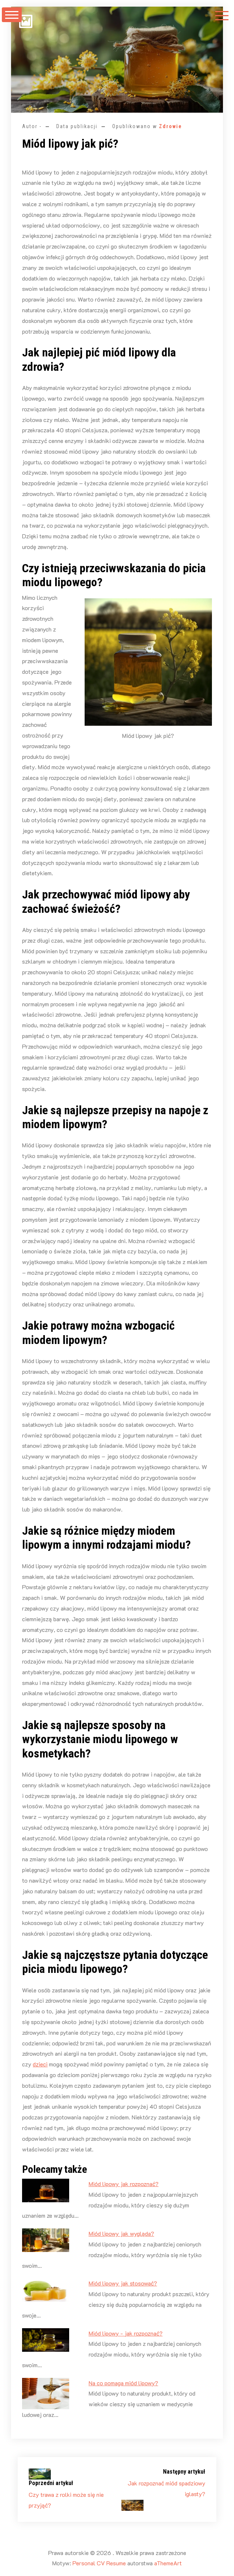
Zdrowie (170, 126)
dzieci (40, 2064)
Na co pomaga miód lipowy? (123, 2383)
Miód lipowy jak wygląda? (121, 2233)
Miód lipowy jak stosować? (123, 2283)
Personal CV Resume (99, 2563)
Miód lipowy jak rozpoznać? (124, 2184)
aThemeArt (168, 2563)
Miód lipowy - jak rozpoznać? (126, 2333)
